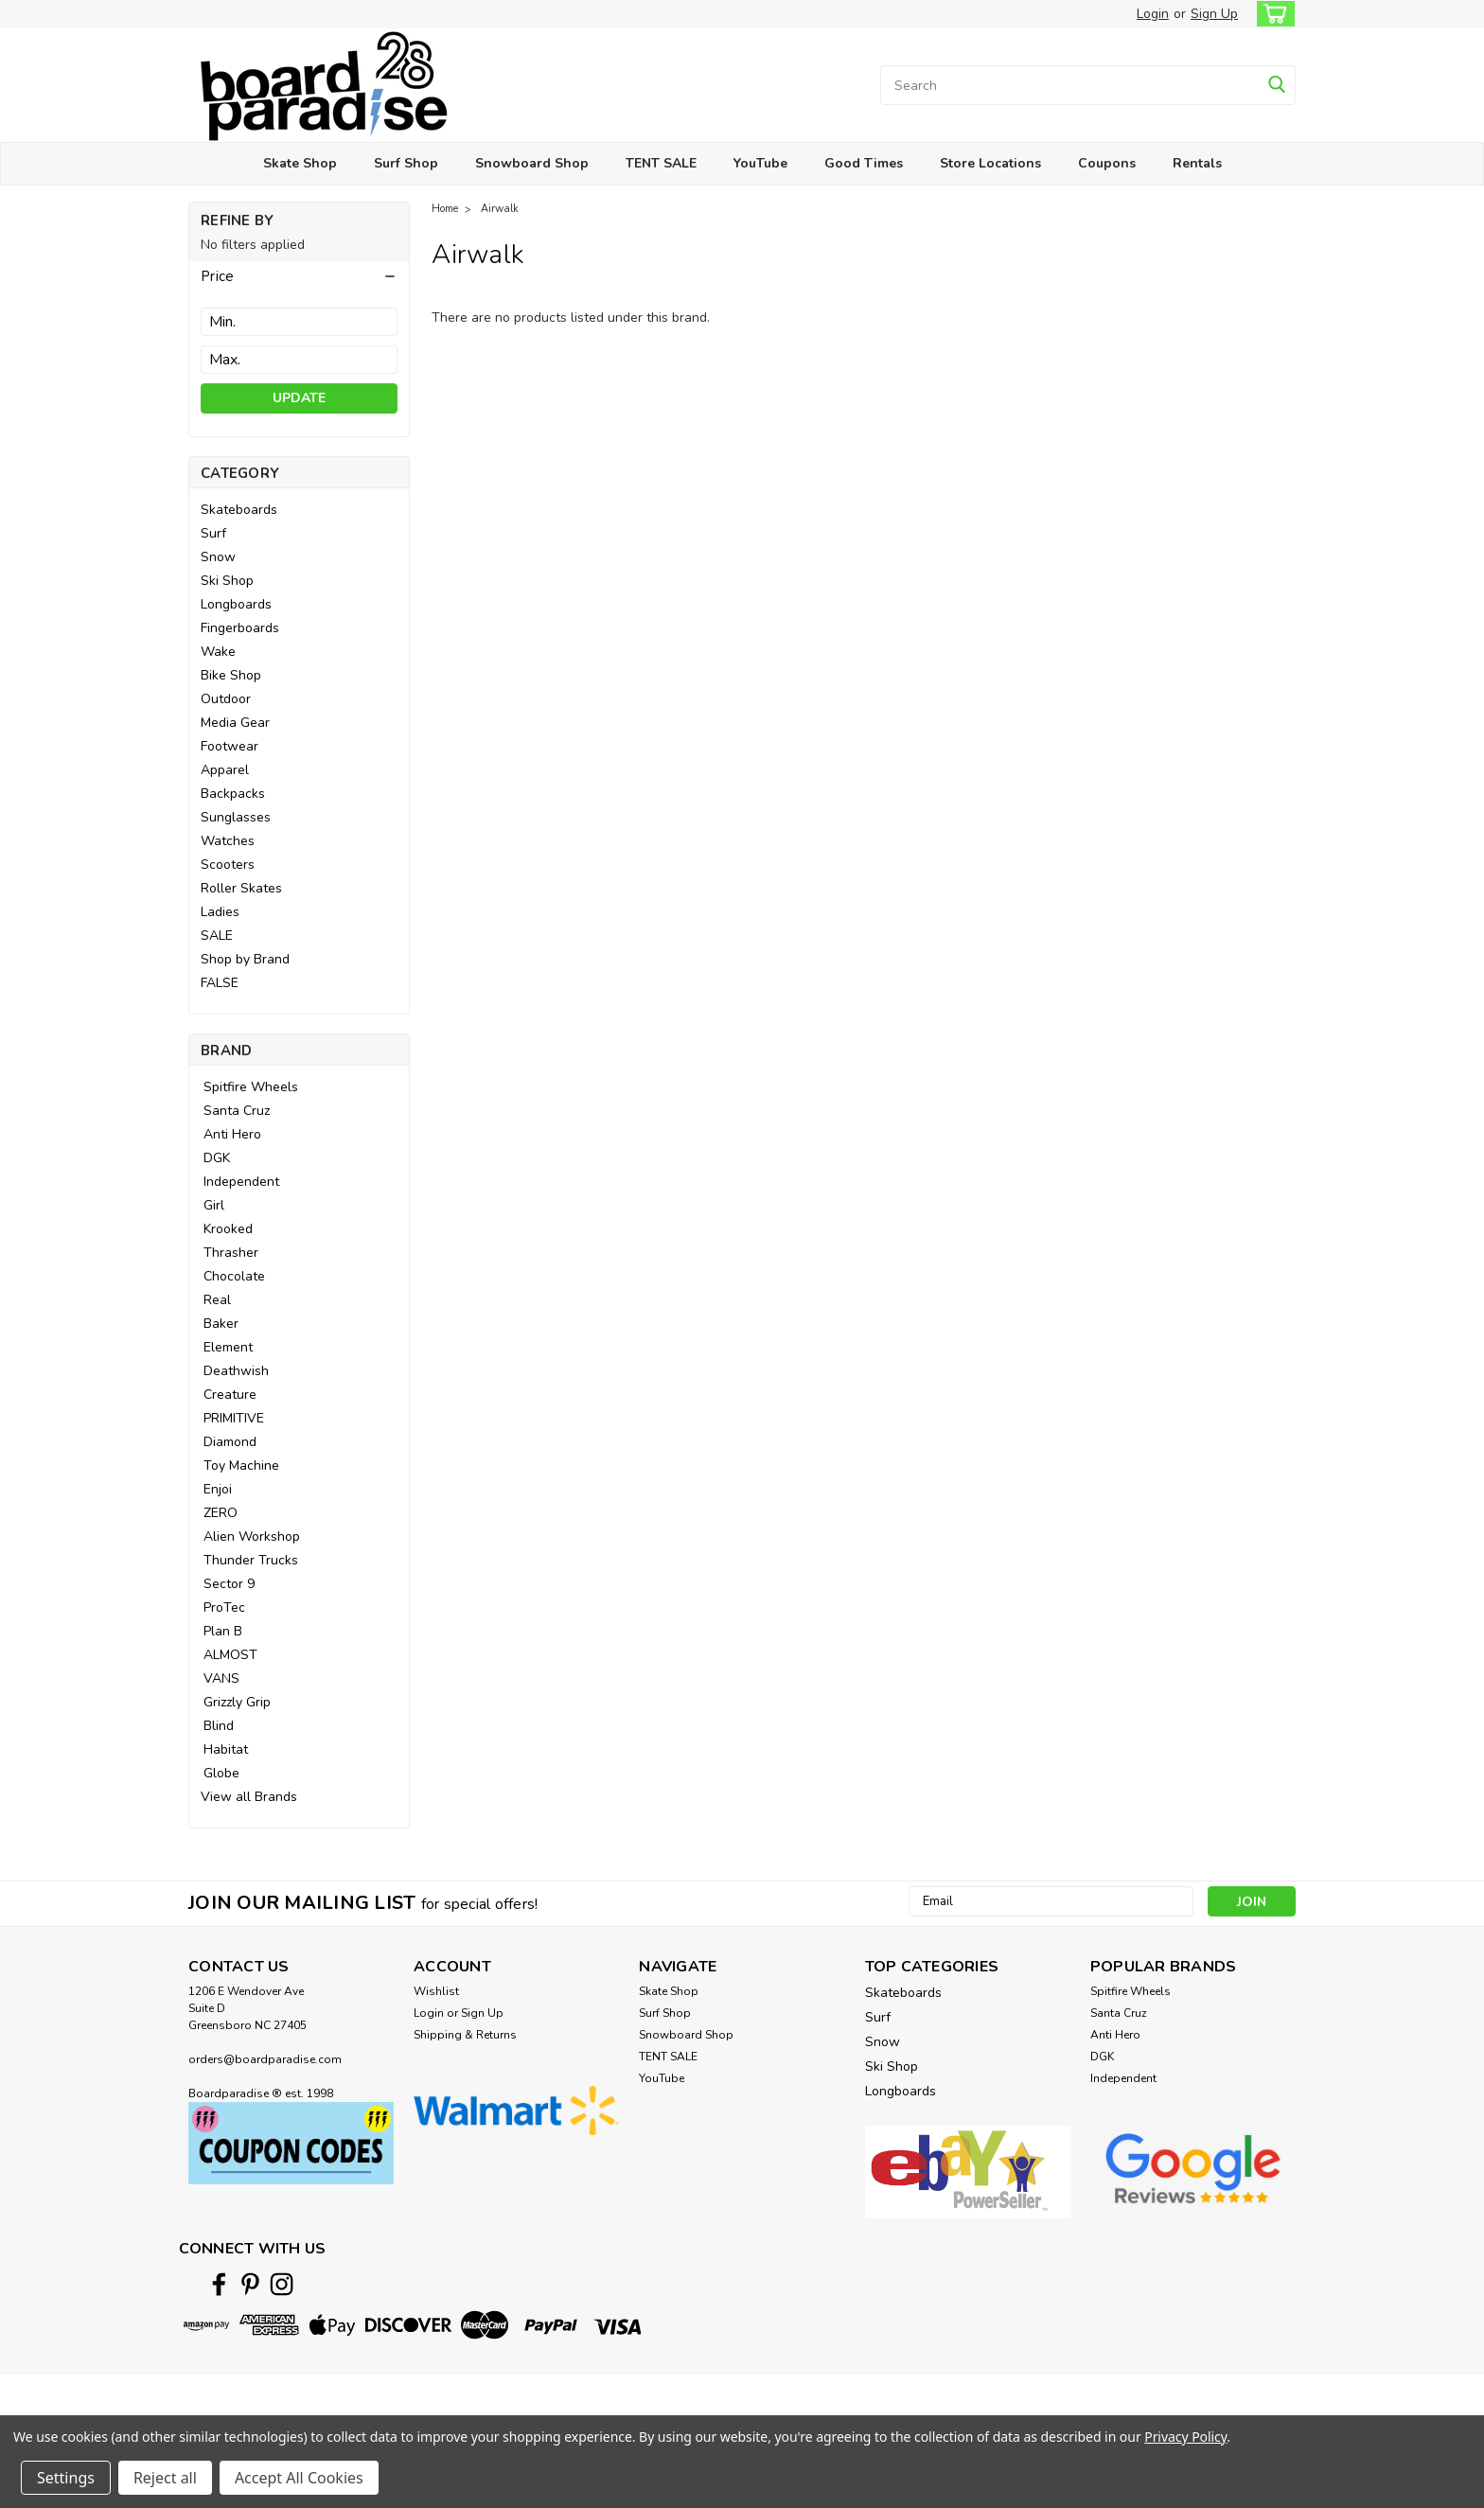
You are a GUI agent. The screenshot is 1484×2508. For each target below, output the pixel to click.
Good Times (863, 163)
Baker (220, 1324)
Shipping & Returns (465, 2034)
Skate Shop (300, 163)
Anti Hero (232, 1134)
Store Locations (990, 163)
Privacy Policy (1185, 2437)
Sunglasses (236, 817)
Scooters (228, 865)
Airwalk (500, 209)
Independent (241, 1182)
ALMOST (230, 1655)
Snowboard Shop (532, 163)
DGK (216, 1158)
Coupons (1107, 163)
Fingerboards (240, 628)
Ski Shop (227, 581)
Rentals (1197, 163)
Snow (218, 557)
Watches (228, 841)
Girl (213, 1205)
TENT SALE (661, 163)
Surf (213, 533)
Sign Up (1214, 14)
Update (299, 398)
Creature (229, 1395)
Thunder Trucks (250, 1560)
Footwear (229, 746)
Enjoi (217, 1489)
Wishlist (436, 1991)
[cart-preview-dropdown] (1271, 13)
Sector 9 (229, 1584)
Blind (218, 1726)
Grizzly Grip (237, 1702)
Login (1153, 14)
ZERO (220, 1513)
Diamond (229, 1442)
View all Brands (249, 1797)
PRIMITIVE (233, 1418)
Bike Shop (231, 675)
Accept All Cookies (299, 2477)
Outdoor (226, 699)
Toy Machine (241, 1466)
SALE (217, 936)
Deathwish (236, 1371)
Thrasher (230, 1253)
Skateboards (239, 510)
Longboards (236, 604)
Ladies (220, 912)
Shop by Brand (245, 959)
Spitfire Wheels (250, 1087)
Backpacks (233, 794)
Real (217, 1300)
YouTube (760, 163)
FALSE (219, 983)
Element (228, 1347)
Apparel (225, 770)
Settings (66, 2477)
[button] (299, 276)
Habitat (225, 1749)
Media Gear (235, 723)
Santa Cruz (236, 1111)
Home (445, 209)
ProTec (224, 1607)
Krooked (228, 1229)
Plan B (222, 1631)
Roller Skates (241, 888)
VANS (221, 1678)
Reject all (165, 2477)
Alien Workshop (251, 1536)
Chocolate (234, 1276)
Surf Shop (406, 163)
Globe (221, 1773)
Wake (218, 652)
